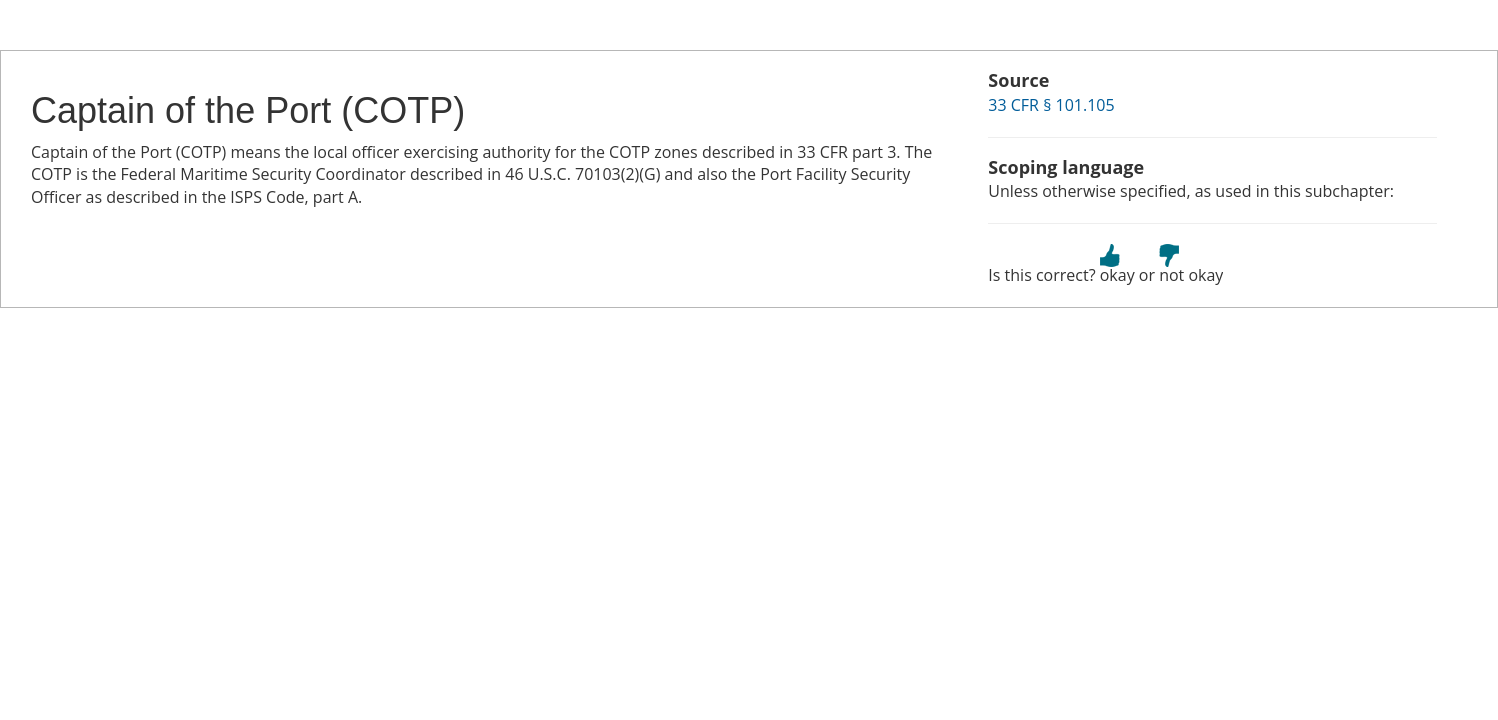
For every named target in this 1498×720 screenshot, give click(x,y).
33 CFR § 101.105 (1051, 105)
